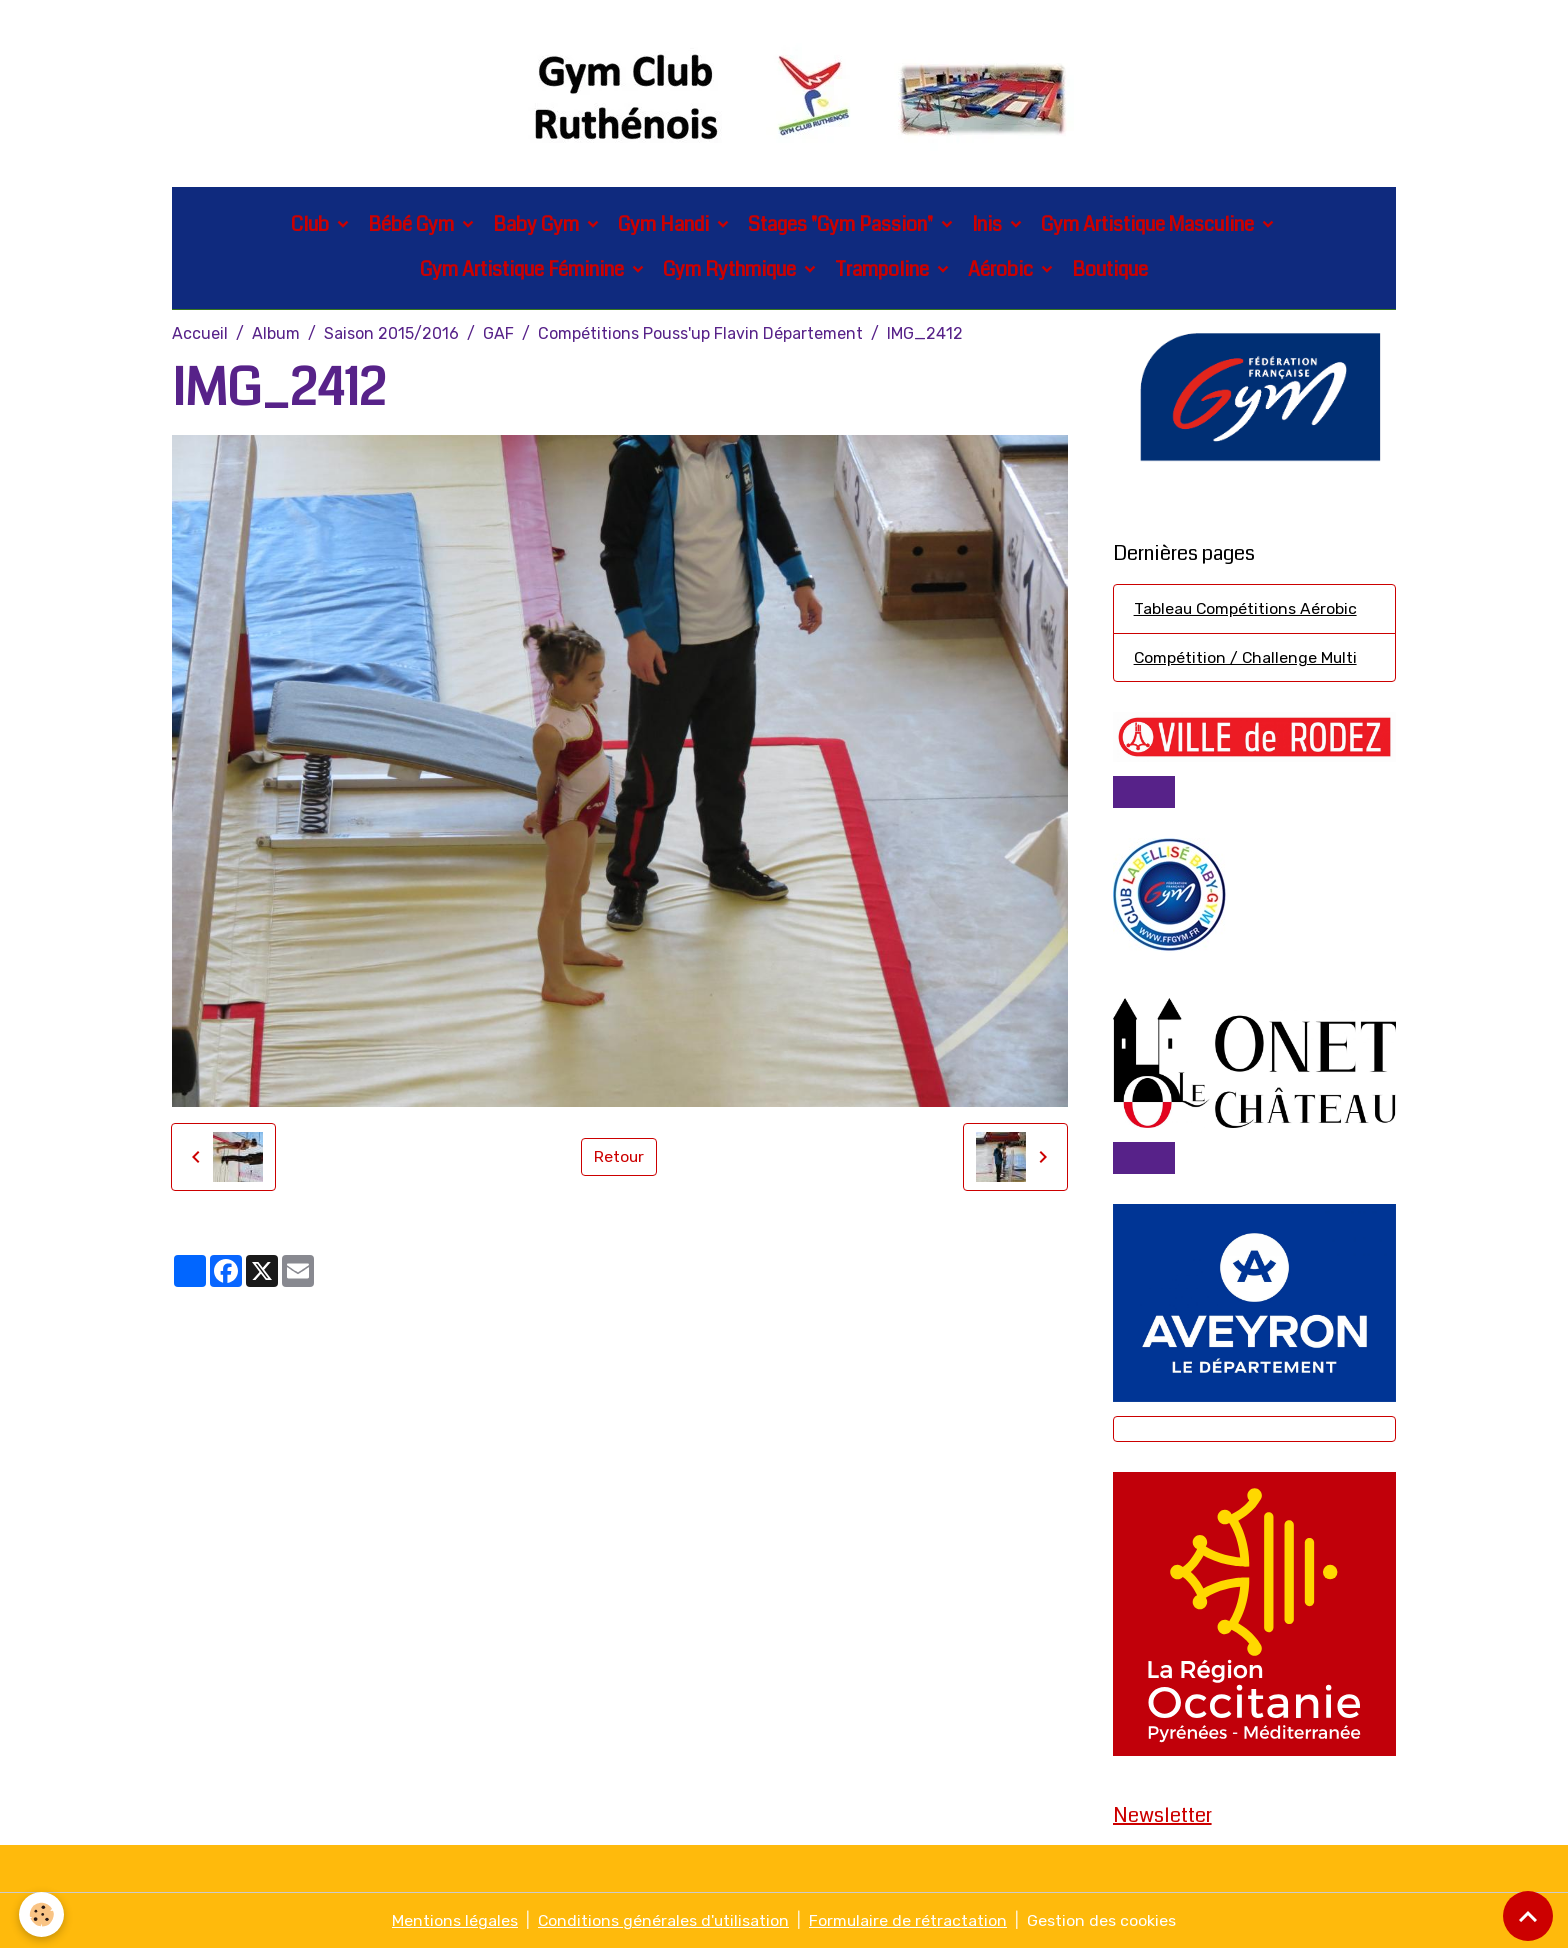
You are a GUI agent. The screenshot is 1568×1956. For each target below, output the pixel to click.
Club (312, 226)
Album (276, 335)
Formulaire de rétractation (909, 1927)
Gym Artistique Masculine (1149, 226)
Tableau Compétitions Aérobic (1246, 611)
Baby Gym (538, 226)
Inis (989, 226)
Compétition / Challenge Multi (1247, 660)
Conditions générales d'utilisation (663, 1927)
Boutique (1110, 271)
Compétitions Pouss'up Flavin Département (700, 335)
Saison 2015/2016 (391, 335)
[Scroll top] (1528, 1916)
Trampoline (884, 271)
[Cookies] (42, 1914)
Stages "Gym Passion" (842, 226)
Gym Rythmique (731, 271)
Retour (619, 1158)
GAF (498, 335)
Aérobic (1002, 271)
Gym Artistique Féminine (524, 271)
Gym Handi (665, 226)
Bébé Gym (413, 226)
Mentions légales (454, 1927)
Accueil (200, 335)
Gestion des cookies (1103, 1927)
